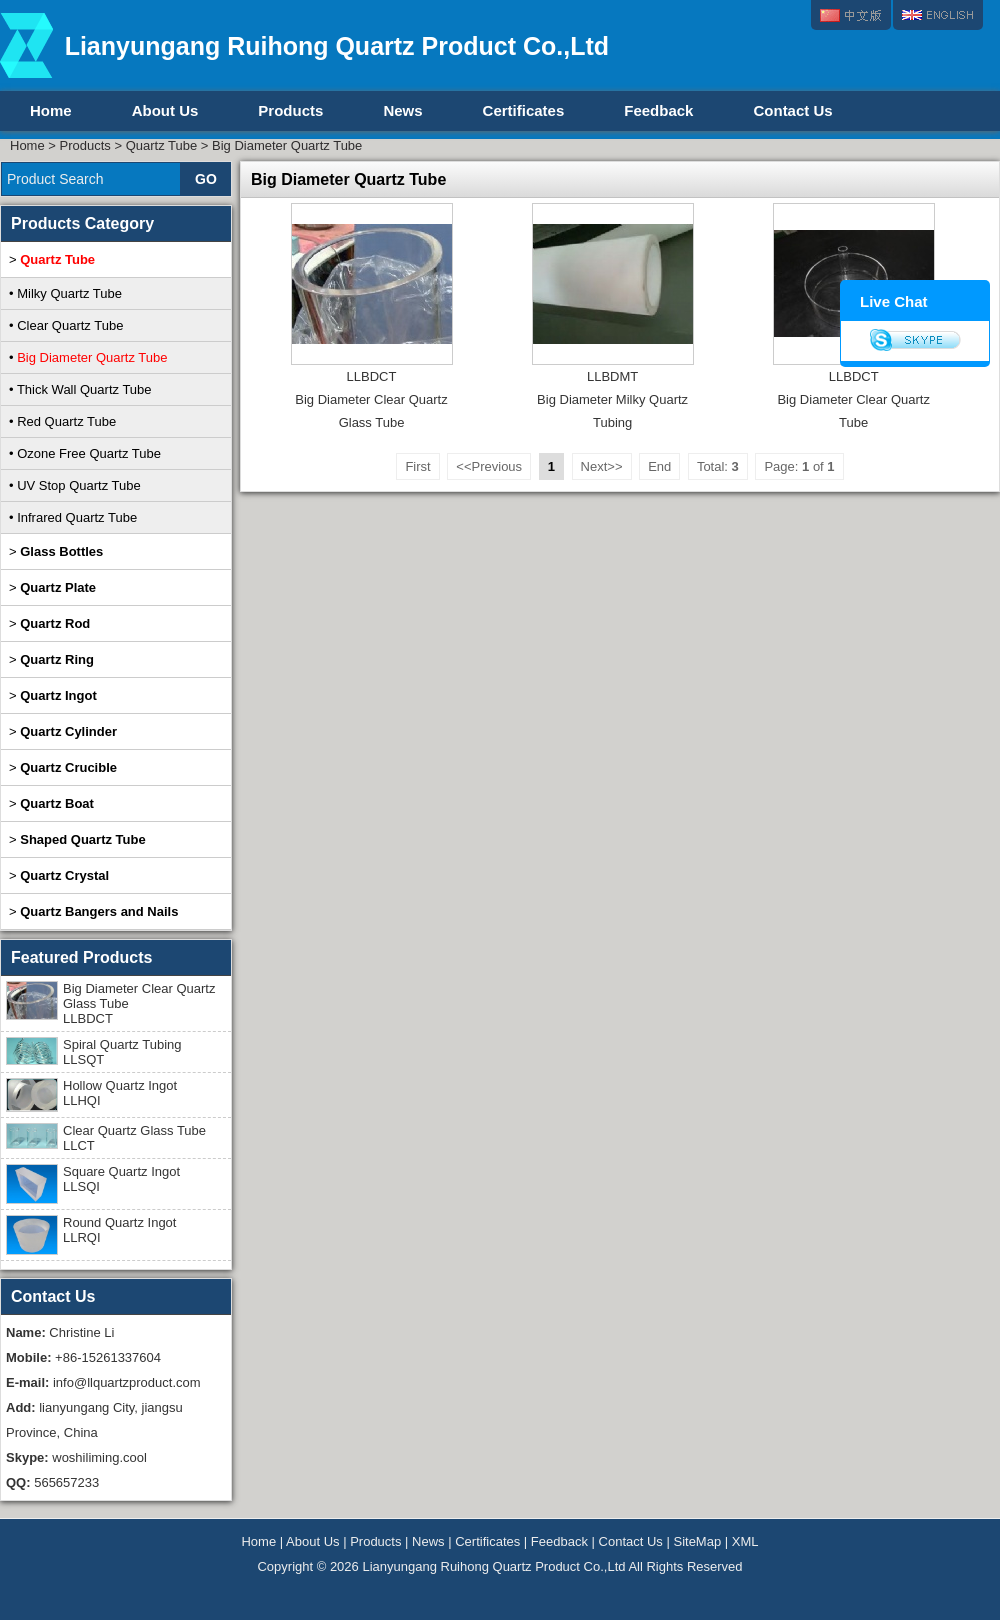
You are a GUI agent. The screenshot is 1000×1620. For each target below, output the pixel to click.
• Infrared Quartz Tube (73, 517)
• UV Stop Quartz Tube (75, 485)
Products (290, 110)
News (402, 110)
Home (51, 110)
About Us (165, 110)
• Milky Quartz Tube (65, 293)
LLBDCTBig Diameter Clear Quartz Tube (853, 399)
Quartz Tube (162, 145)
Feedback (658, 110)
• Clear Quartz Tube (66, 325)
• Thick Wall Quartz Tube (80, 389)
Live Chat (894, 301)
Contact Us (792, 110)
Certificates (524, 110)
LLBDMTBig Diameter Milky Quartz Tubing (612, 399)
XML (745, 1541)
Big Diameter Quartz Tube (287, 145)
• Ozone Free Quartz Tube (85, 453)
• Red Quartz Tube (62, 421)
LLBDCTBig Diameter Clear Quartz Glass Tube (371, 399)
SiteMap (697, 1541)
